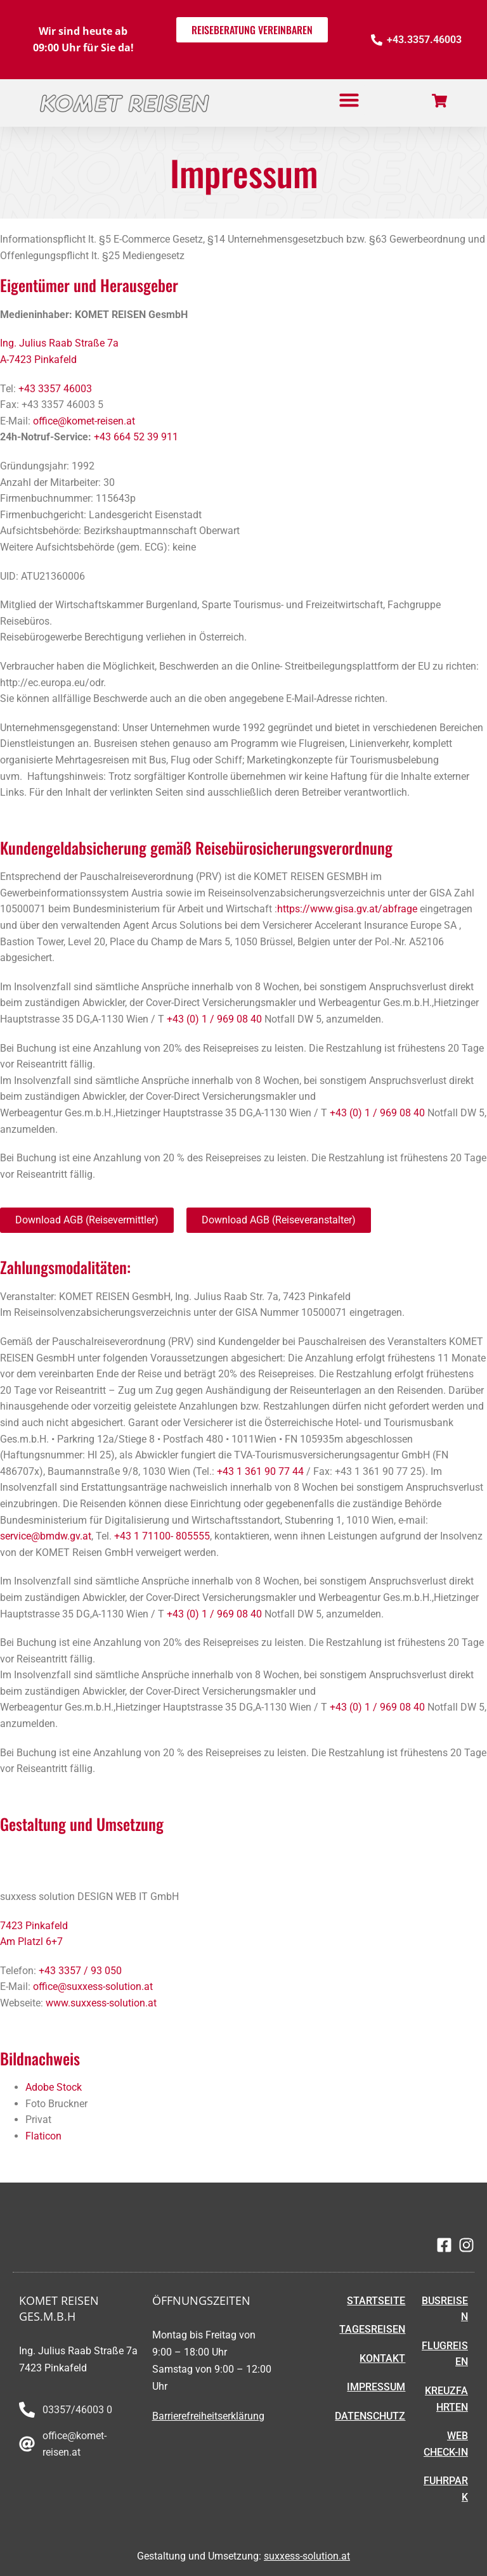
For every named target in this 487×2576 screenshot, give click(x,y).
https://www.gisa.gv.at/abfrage (347, 909)
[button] (349, 100)
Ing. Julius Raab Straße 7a (59, 343)
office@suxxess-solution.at (93, 1986)
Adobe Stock (53, 2087)
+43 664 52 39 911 (136, 437)
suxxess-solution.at (307, 2556)
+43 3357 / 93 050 (80, 1971)
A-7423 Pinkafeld (38, 360)
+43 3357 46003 (55, 389)
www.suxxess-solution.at (101, 2003)
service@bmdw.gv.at (45, 1536)
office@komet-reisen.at (84, 421)
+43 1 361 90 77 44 (260, 1471)
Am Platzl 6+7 (32, 1941)
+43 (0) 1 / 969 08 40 (214, 1019)
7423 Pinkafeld (34, 1926)
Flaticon (43, 2136)
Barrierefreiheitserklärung (208, 2416)
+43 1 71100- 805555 (162, 1536)
